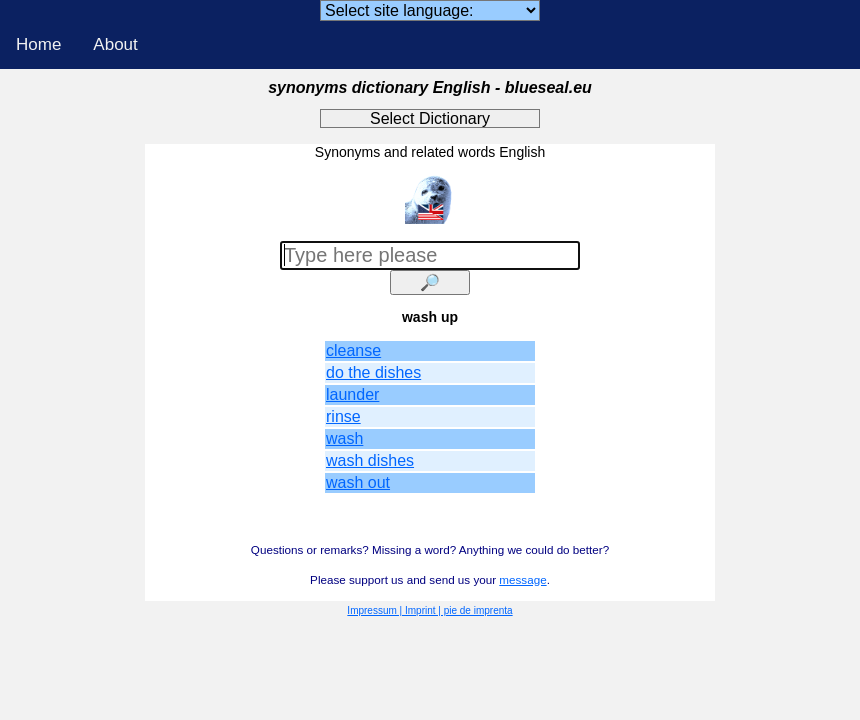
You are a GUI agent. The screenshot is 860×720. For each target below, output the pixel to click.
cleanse (353, 350)
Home (38, 44)
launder (352, 394)
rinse (343, 416)
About (115, 44)
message (522, 579)
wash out (358, 482)
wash (344, 438)
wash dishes (370, 460)
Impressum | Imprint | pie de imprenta (429, 610)
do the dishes (373, 372)
